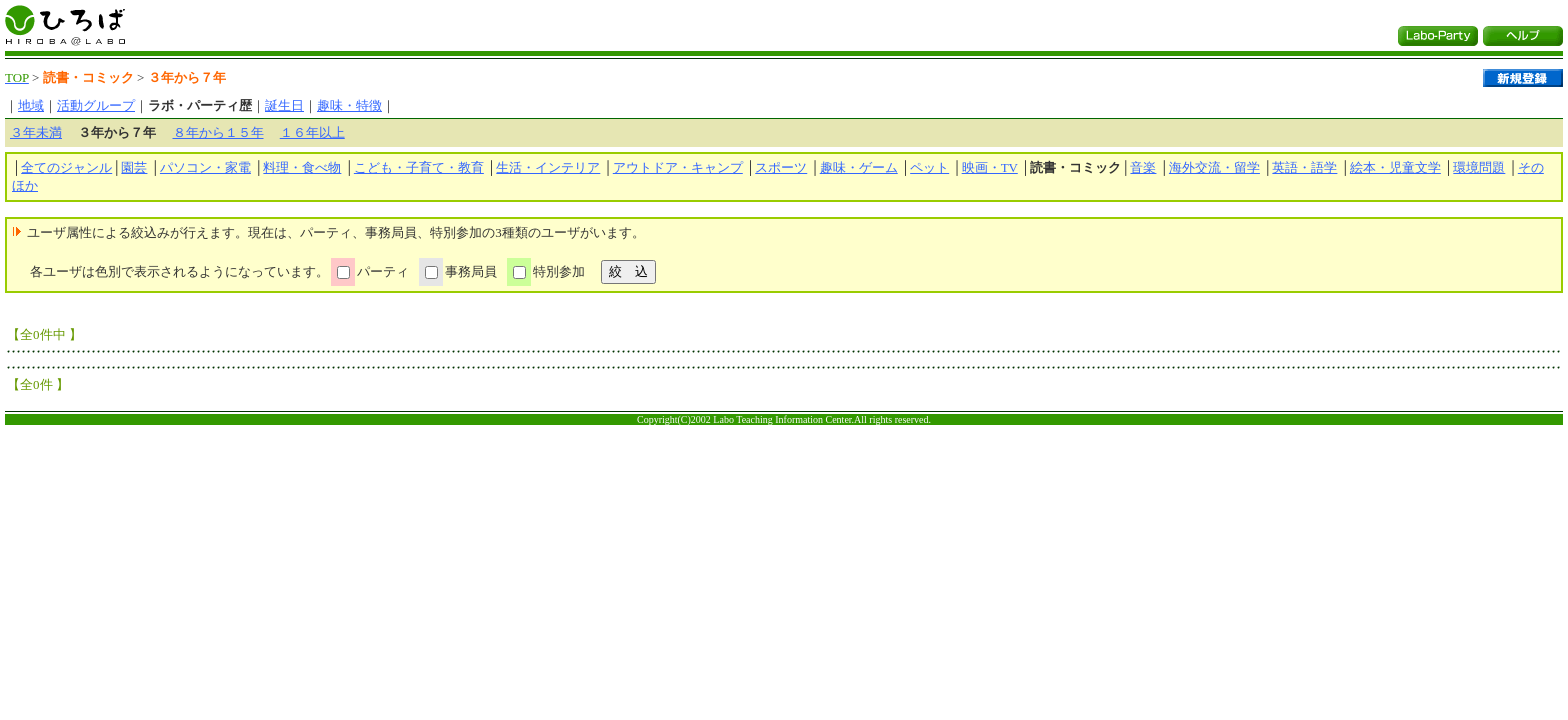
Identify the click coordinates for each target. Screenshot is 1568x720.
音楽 (1143, 167)
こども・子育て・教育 (419, 167)
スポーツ (781, 167)
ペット (929, 167)
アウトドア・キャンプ (678, 167)
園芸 (134, 167)
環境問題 (1479, 167)
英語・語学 (1304, 167)
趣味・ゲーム (859, 167)
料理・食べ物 (302, 167)
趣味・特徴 (349, 105)
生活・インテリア (548, 167)
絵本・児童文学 (1395, 167)
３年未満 (36, 132)
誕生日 (284, 105)
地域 (31, 105)
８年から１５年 (218, 132)
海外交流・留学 (1214, 167)
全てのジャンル (66, 167)
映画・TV (990, 167)
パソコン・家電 (205, 167)
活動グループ (96, 105)
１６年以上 (312, 132)
